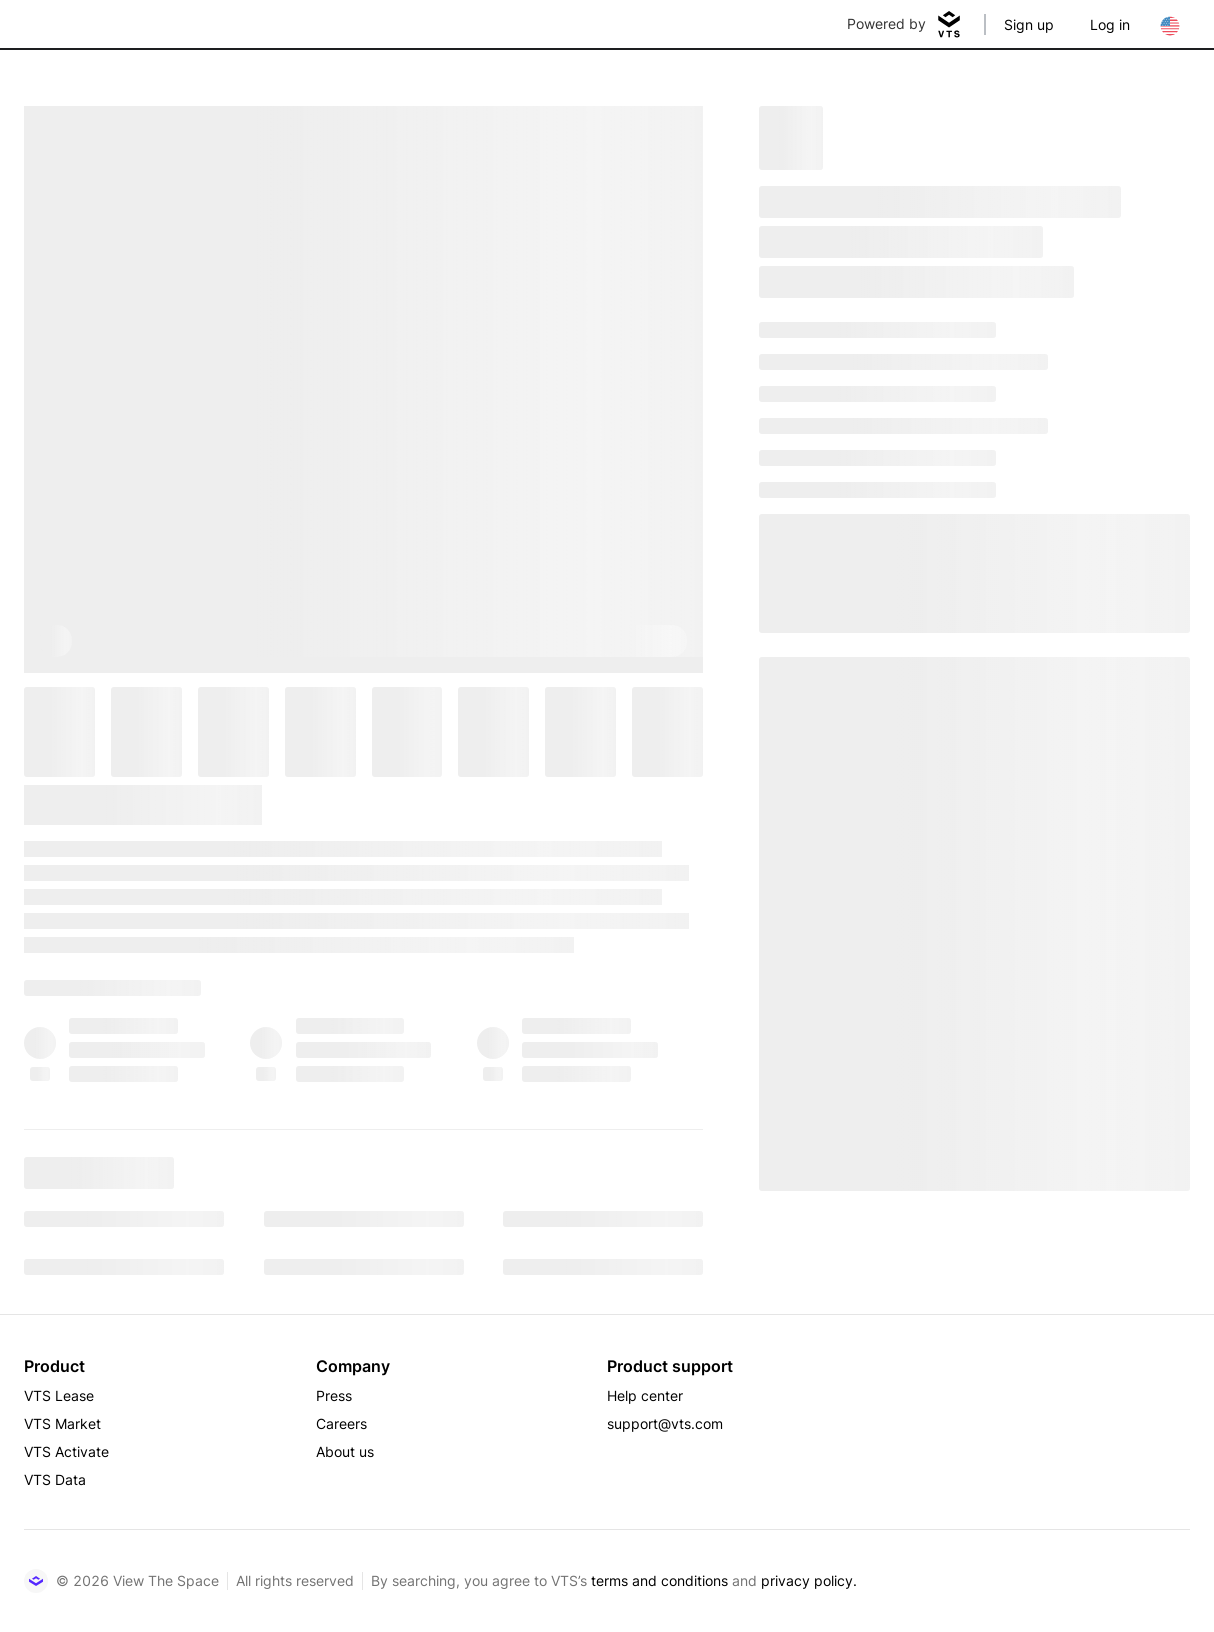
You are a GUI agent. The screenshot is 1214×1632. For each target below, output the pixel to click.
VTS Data (55, 1479)
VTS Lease (59, 1395)
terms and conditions (659, 1580)
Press (334, 1395)
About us (345, 1451)
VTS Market (62, 1423)
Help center (645, 1395)
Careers (341, 1423)
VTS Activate (66, 1451)
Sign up (1029, 24)
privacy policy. (809, 1580)
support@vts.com (665, 1423)
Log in (1110, 24)
